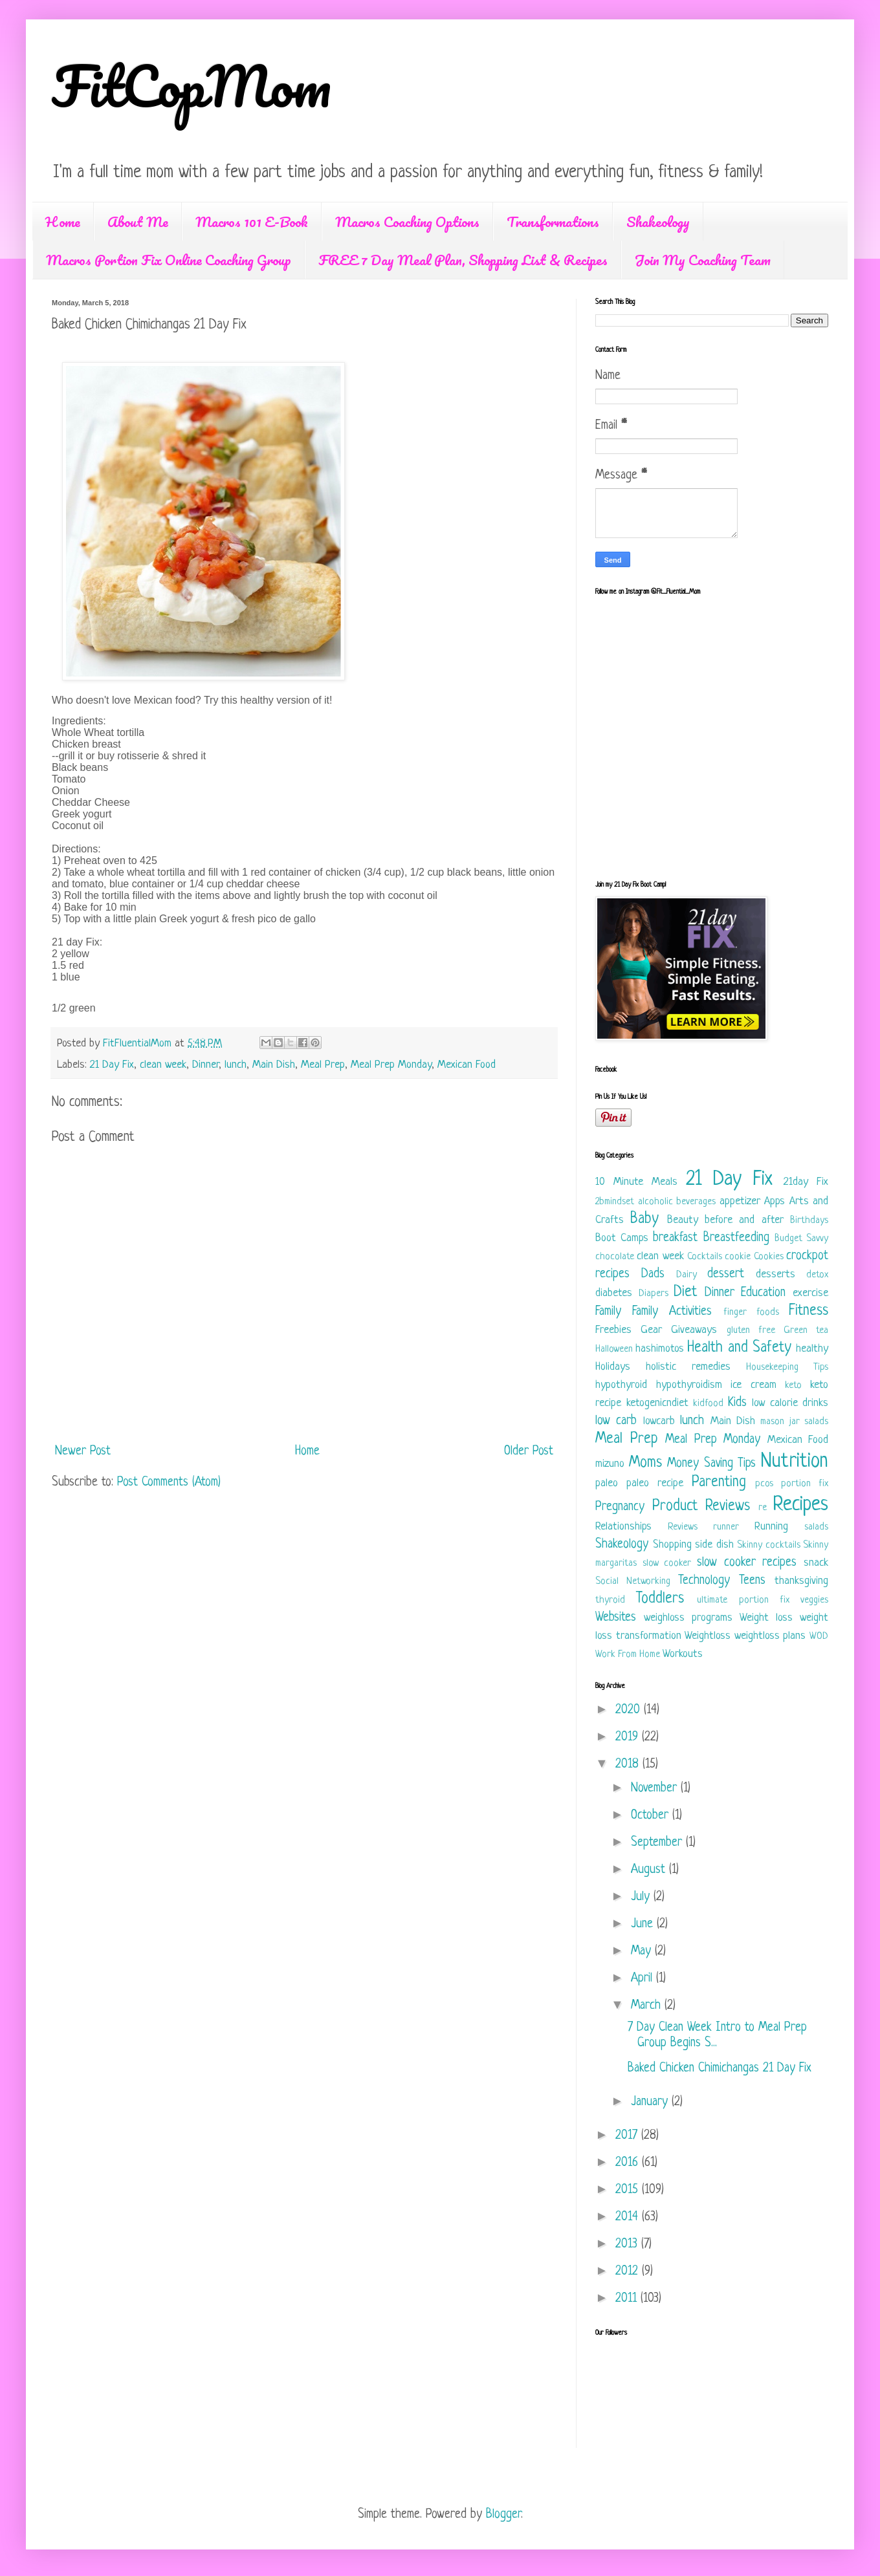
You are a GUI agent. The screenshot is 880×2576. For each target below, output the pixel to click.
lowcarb (659, 1421)
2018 (629, 1764)
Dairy (686, 1275)
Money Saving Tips (711, 1464)
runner (726, 1527)
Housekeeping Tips (787, 1367)
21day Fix (806, 1182)
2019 (628, 1737)
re (762, 1507)
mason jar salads (794, 1421)
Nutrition (794, 1462)
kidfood (708, 1403)
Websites (615, 1618)
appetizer (740, 1201)
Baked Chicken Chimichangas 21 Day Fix (719, 2068)
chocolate (614, 1256)
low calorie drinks (790, 1403)
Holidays (612, 1367)
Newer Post (83, 1451)
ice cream (753, 1385)
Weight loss (766, 1618)
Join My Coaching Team (703, 259)
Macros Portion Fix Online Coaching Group (168, 259)
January (651, 2102)
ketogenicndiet (657, 1403)
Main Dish (273, 1065)
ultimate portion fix (743, 1600)
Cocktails (704, 1256)
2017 (628, 2136)
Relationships (623, 1527)
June (644, 1924)
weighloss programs (688, 1618)
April (643, 1979)
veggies (814, 1600)
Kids (737, 1403)
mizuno (609, 1464)
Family (608, 1312)
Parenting (719, 1483)
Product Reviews (701, 1507)
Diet (685, 1292)
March (648, 2006)
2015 (628, 2190)
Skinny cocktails (768, 1545)
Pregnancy (619, 1507)
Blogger (503, 2515)
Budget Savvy (801, 1238)
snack (816, 1563)
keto (793, 1385)
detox (817, 1275)
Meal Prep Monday (391, 1065)
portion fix (804, 1483)
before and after (744, 1220)
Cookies (769, 1256)
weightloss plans (770, 1636)
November (656, 1788)
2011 (628, 2299)
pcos (764, 1483)
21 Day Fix (112, 1065)
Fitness (808, 1311)
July (642, 1897)
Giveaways (694, 1330)
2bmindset (614, 1201)
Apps (774, 1201)
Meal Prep (323, 1065)
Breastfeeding (736, 1238)
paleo (606, 1483)
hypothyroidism (689, 1385)
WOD (818, 1636)
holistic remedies (688, 1367)
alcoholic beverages (677, 1201)
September (658, 1843)
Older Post (528, 1451)
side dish (714, 1545)
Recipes (800, 1505)
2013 (628, 2244)
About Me (137, 221)
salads (816, 1527)
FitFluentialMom (139, 1043)
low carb (616, 1421)
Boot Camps (621, 1238)
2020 (629, 1710)
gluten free (751, 1330)
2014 (628, 2217)
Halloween (614, 1349)
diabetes (613, 1293)
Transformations (553, 221)
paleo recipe (654, 1483)
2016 (628, 2163)
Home (62, 221)
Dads (653, 1274)
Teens (752, 1581)
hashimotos (659, 1349)
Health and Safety (739, 1348)
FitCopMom (191, 85)
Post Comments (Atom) (169, 1482)
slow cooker (667, 1563)
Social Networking (632, 1581)
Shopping (672, 1545)
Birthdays (809, 1220)
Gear (651, 1330)
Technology (704, 1581)
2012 (628, 2271)
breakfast (675, 1238)
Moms (645, 1463)
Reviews (683, 1527)
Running (771, 1527)
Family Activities (672, 1312)
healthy (812, 1349)
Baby (644, 1219)
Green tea (806, 1330)
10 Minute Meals (636, 1182)
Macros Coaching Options (407, 221)
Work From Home (627, 1654)
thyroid (610, 1600)
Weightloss (708, 1636)
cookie (738, 1256)
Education (763, 1293)
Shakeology (658, 221)
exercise (810, 1293)
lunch (236, 1065)
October (651, 1816)
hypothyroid (621, 1385)
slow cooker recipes (747, 1563)
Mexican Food (466, 1065)
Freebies (613, 1330)
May (643, 1951)
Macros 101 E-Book (251, 221)
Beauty (682, 1220)
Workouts (683, 1654)
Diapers (653, 1293)
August (650, 1870)
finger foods (751, 1312)
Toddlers (660, 1599)
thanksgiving (801, 1581)
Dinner (205, 1065)
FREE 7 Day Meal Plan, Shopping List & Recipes (463, 259)
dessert (725, 1274)
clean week (163, 1065)
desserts (775, 1274)
